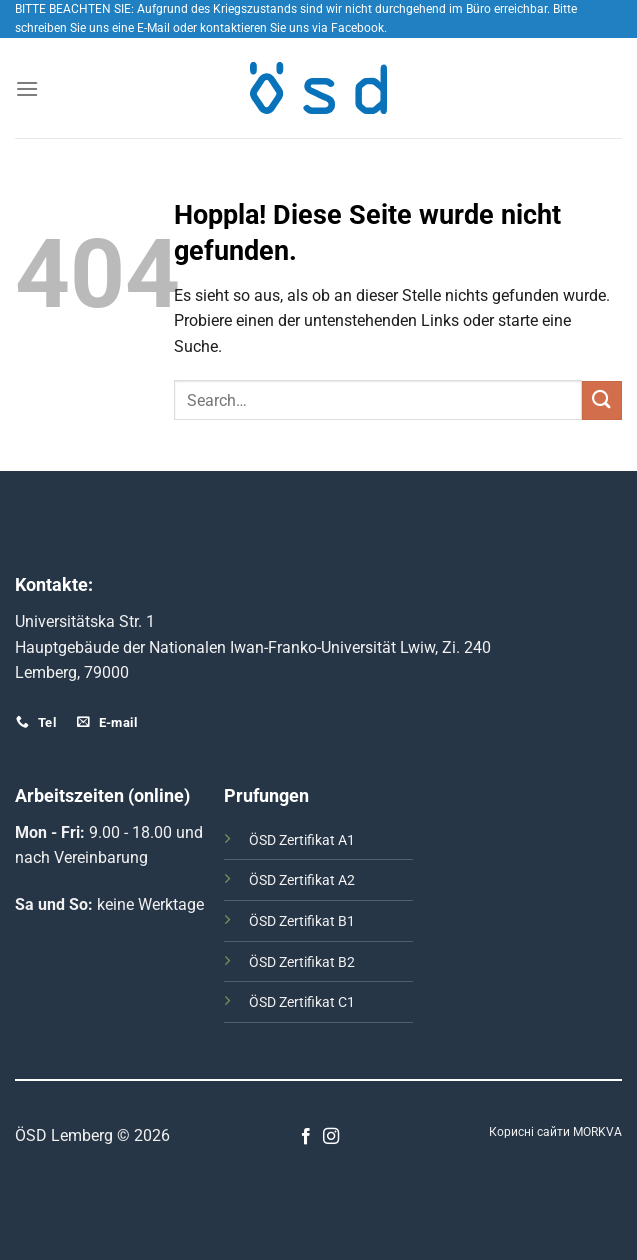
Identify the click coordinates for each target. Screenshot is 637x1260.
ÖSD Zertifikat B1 (302, 921)
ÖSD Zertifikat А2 (302, 880)
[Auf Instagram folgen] (331, 1137)
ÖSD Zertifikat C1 (302, 1002)
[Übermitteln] (602, 400)
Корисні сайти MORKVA (555, 1132)
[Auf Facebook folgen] (306, 1137)
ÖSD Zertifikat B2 (302, 962)
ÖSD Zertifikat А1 (302, 840)
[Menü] (27, 88)
